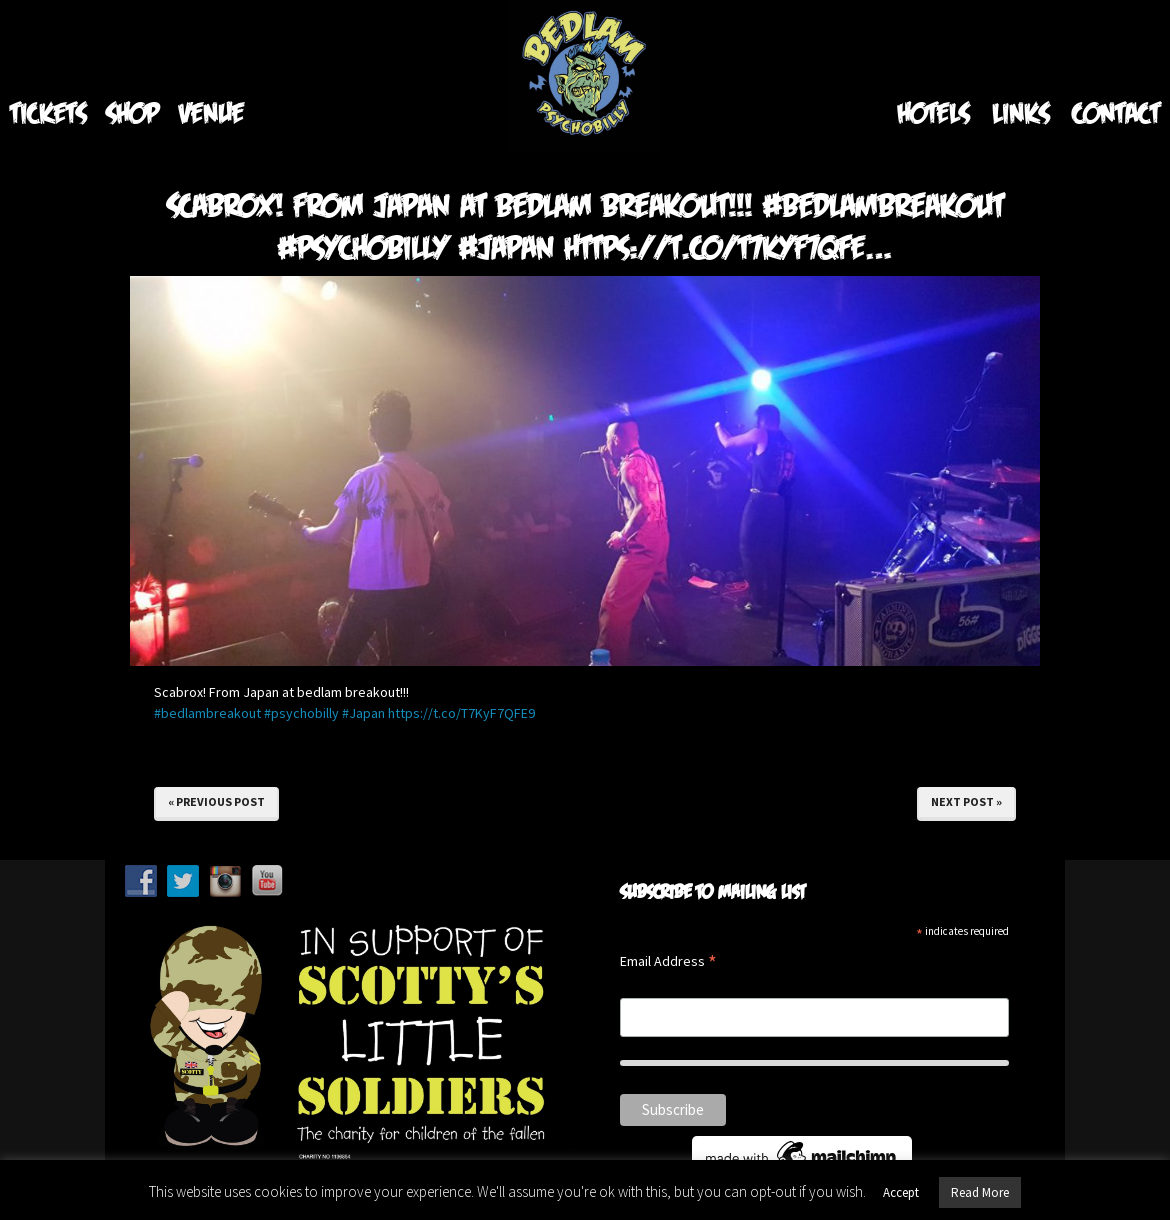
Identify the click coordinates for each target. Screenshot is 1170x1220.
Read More (980, 1192)
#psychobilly (301, 713)
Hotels (933, 112)
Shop (132, 112)
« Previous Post (216, 801)
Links (1020, 112)
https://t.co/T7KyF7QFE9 (461, 713)
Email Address (668, 962)
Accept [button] (901, 1192)
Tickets (48, 112)
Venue (211, 112)
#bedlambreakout (207, 713)
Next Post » (966, 801)
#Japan (363, 713)
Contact (1116, 112)
